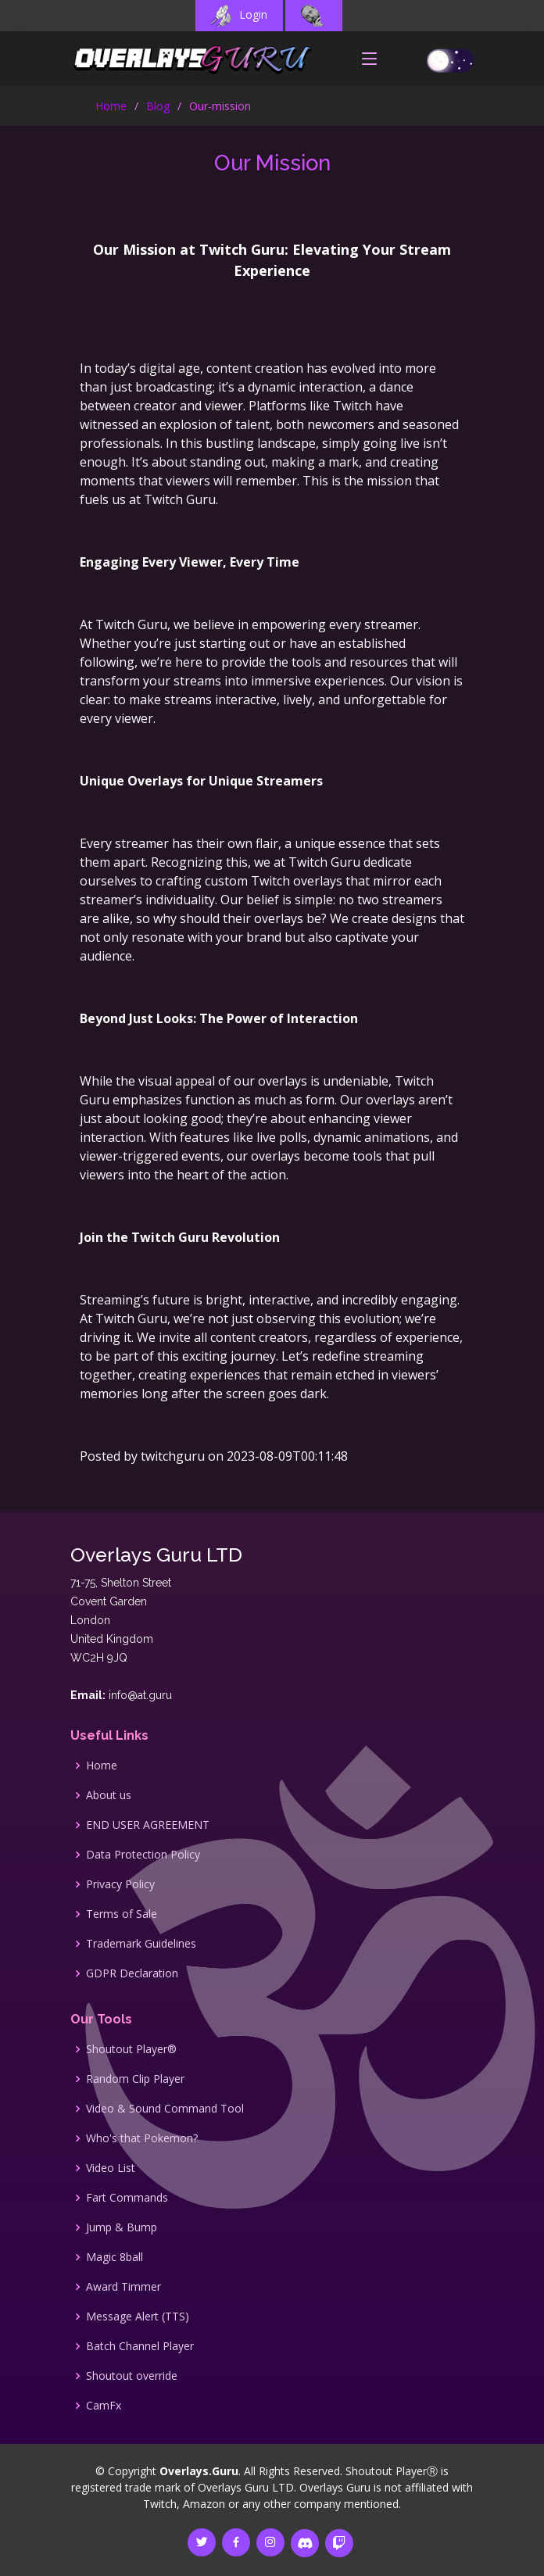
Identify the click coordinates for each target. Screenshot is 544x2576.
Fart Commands (127, 2197)
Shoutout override (131, 2375)
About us (108, 1795)
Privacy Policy (120, 1884)
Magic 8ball (114, 2257)
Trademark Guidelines (141, 1943)
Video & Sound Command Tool (165, 2108)
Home (111, 105)
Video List (110, 2168)
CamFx (103, 2405)
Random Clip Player (135, 2078)
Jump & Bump (121, 2227)
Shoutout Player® (131, 2049)
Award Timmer (123, 2286)
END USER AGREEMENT (147, 1824)
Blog (158, 105)
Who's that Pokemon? (142, 2138)
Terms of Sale (121, 1914)
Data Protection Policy (143, 1854)
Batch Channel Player (140, 2346)
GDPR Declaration (132, 1973)
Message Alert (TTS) (137, 2316)
